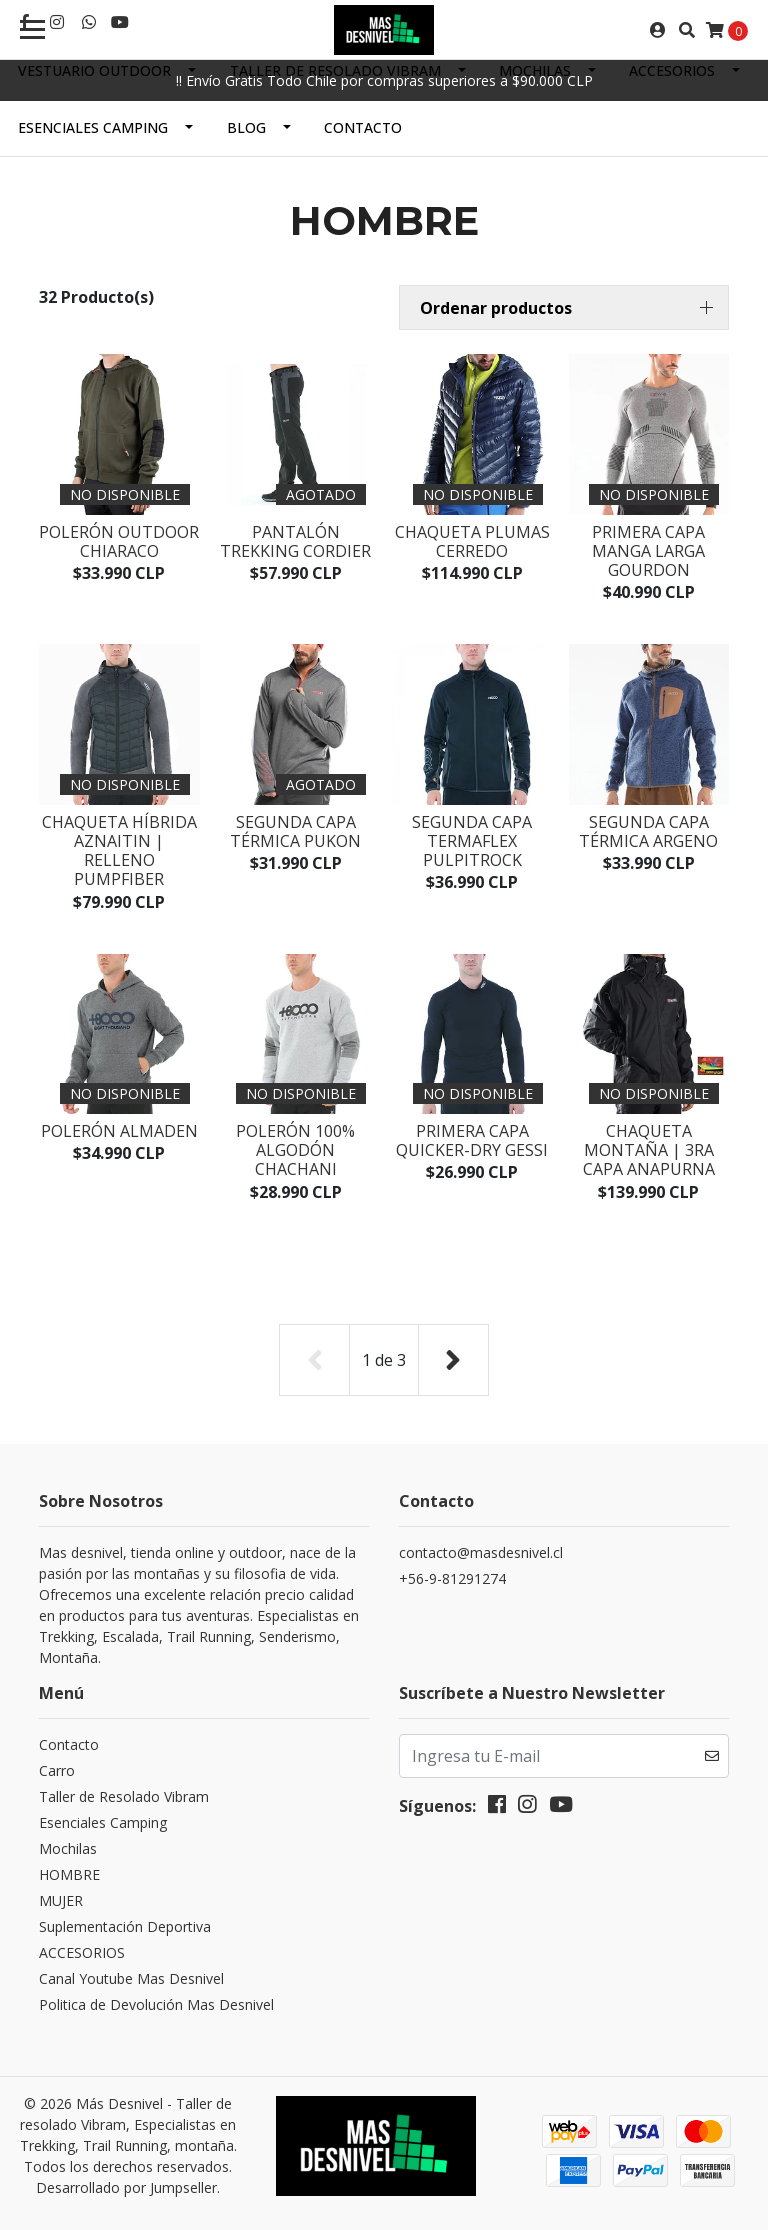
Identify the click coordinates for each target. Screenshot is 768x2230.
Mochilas (535, 70)
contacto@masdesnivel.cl (481, 1552)
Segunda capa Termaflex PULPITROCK (472, 841)
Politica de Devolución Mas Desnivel (156, 2004)
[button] (564, 307)
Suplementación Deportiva (125, 1926)
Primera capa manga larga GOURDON (648, 551)
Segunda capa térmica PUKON (295, 831)
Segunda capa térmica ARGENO (648, 831)
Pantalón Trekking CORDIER (295, 541)
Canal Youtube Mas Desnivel (131, 1978)
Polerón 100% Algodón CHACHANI (295, 1150)
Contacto (363, 127)
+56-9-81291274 (452, 1578)
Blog (246, 127)
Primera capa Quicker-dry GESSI (472, 1140)
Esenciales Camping (93, 127)
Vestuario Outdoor (94, 70)
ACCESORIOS (672, 70)
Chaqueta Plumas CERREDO (472, 541)
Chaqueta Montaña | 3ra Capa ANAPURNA (649, 1150)
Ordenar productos (496, 308)
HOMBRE (69, 1874)
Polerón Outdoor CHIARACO (119, 541)
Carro (57, 1770)
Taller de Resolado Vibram (335, 70)
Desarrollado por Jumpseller (126, 2187)
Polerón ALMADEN (119, 1131)
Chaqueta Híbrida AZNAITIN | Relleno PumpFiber (119, 851)
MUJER (61, 1900)
